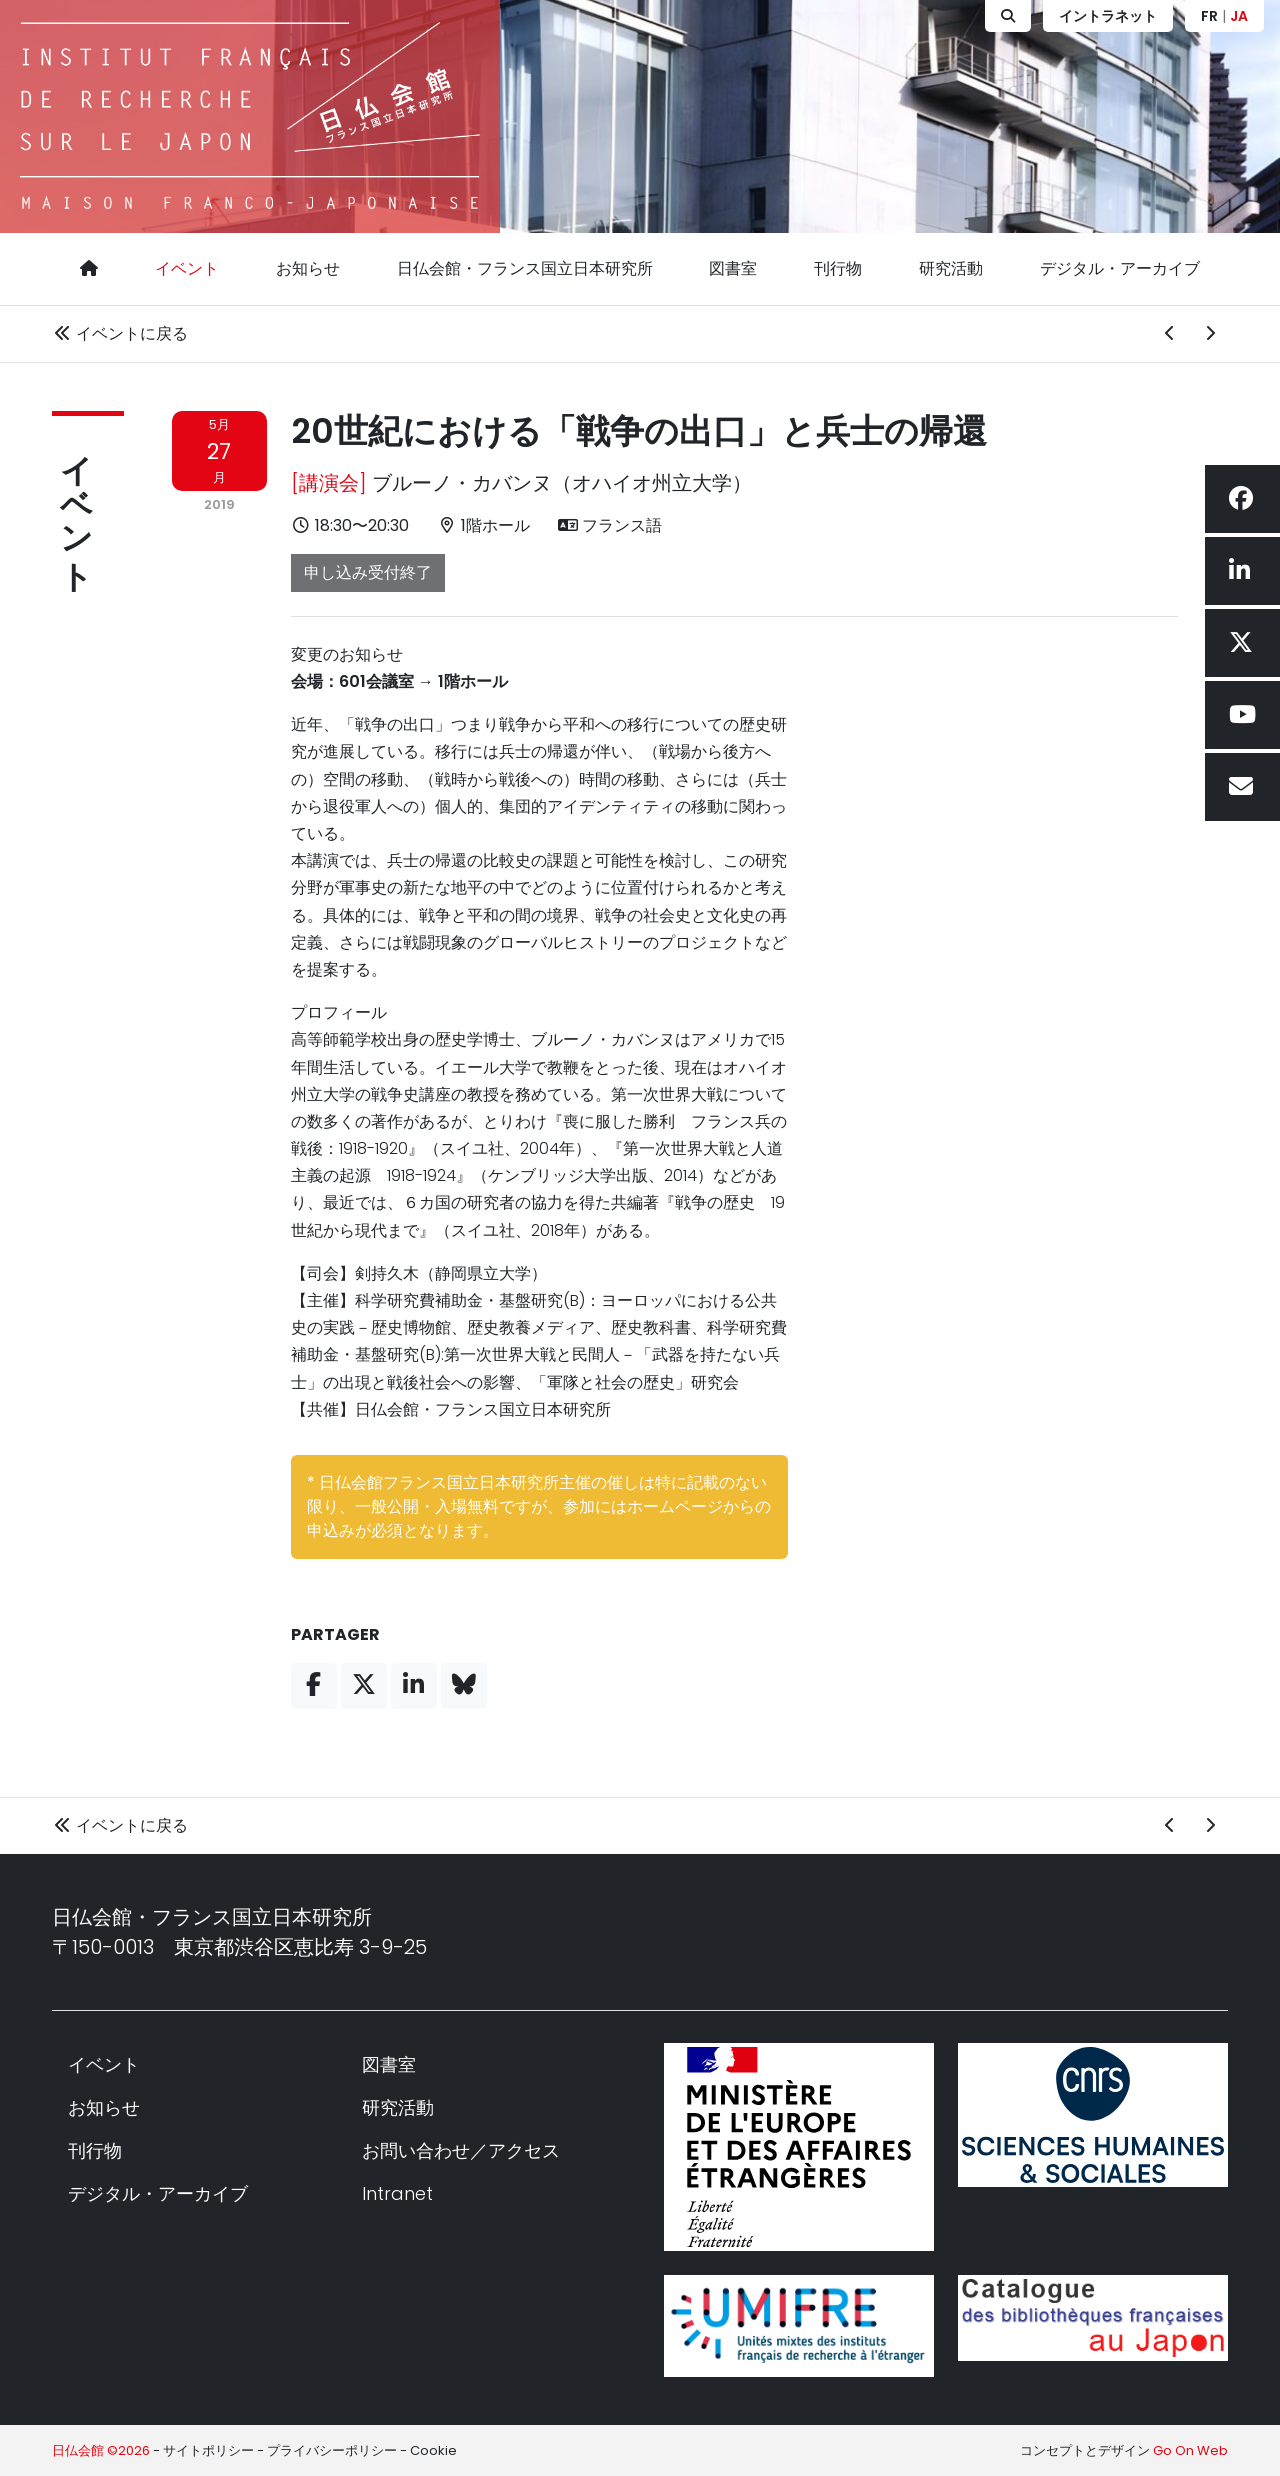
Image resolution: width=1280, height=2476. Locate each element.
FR (1209, 16)
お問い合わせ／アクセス (461, 2150)
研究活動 (951, 268)
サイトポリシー (208, 2450)
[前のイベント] (1170, 334)
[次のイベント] (1210, 334)
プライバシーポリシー (332, 2450)
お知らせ (308, 268)
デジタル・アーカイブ (1120, 268)
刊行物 (838, 268)
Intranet (397, 2193)
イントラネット (1108, 16)
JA (1239, 16)
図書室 (733, 268)
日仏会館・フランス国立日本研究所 (525, 268)
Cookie (433, 2450)
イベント (187, 268)
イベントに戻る (120, 333)
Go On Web (1190, 2450)
